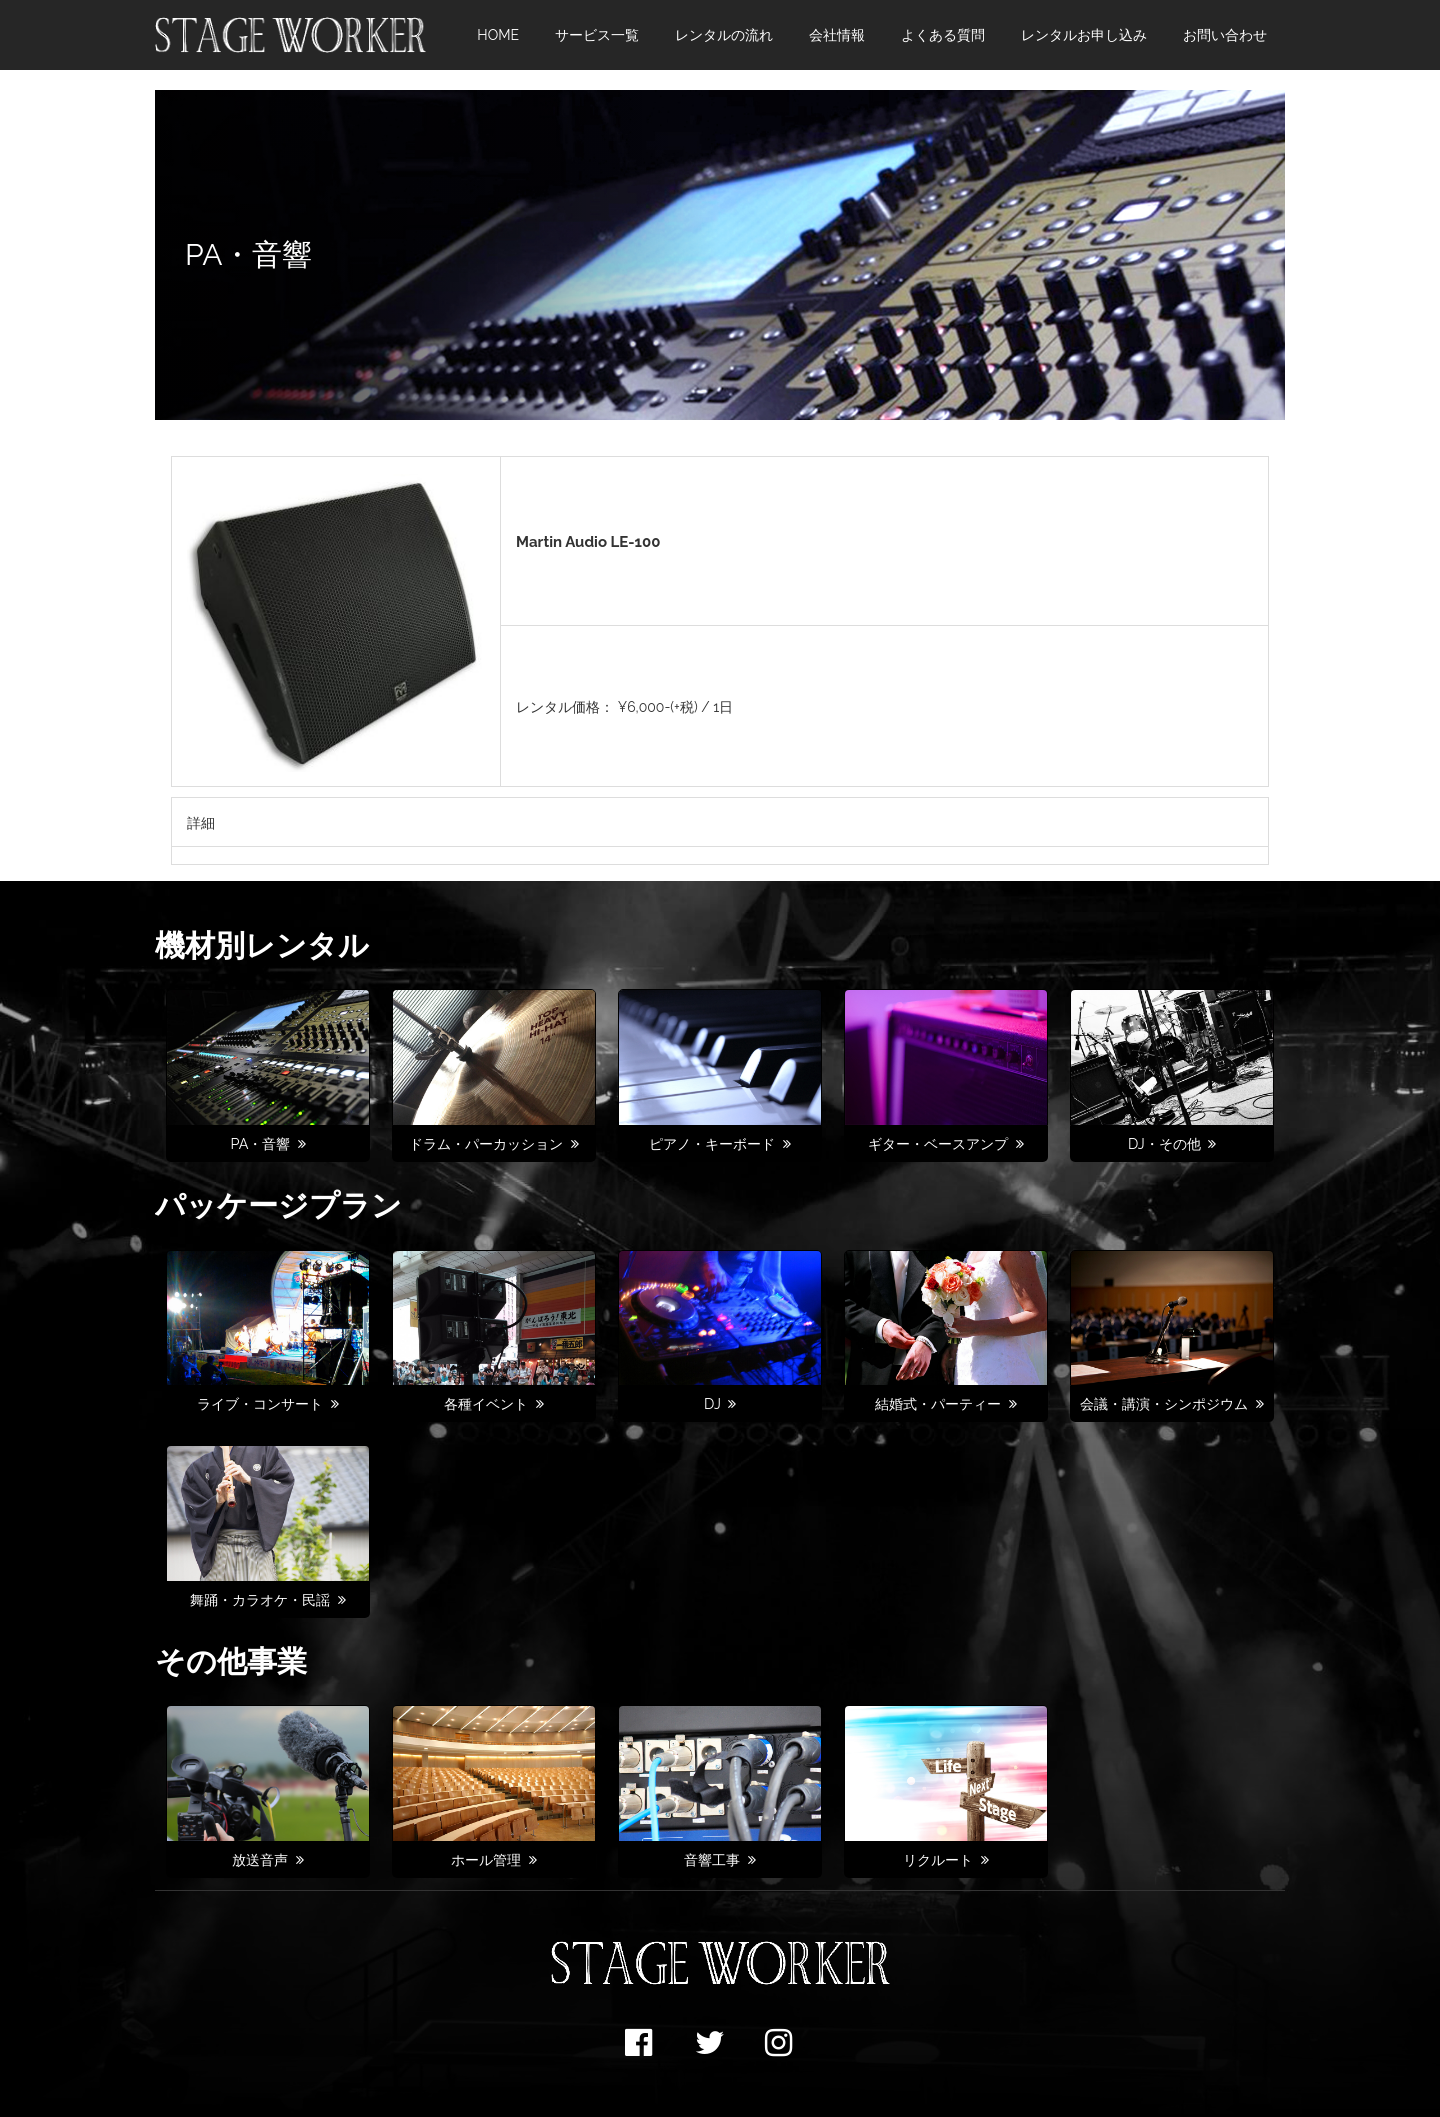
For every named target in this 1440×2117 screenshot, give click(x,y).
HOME (498, 35)
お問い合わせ (1225, 35)
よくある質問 (943, 35)
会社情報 (837, 35)
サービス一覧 (597, 35)
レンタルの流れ (724, 35)
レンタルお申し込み (1084, 35)
